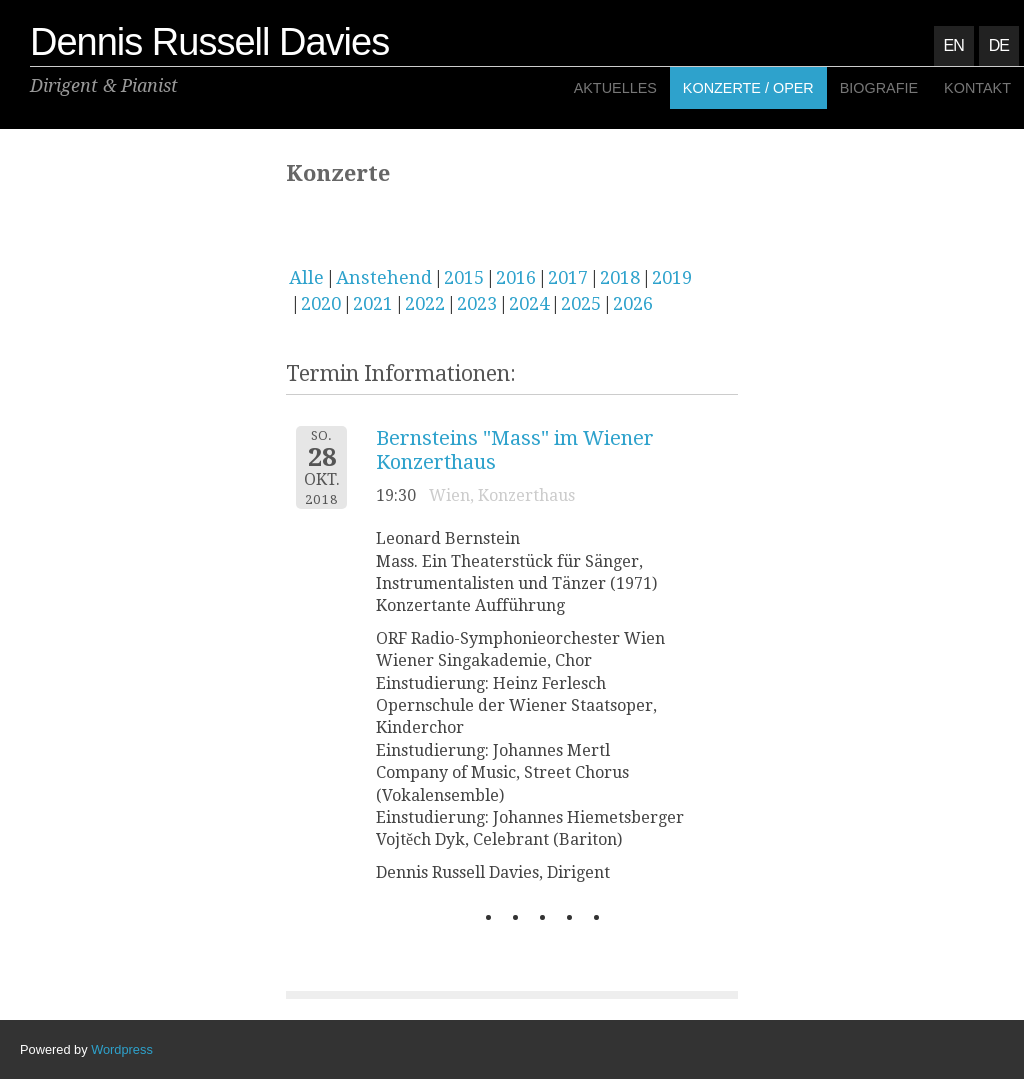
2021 (373, 303)
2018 (620, 277)
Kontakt (977, 88)
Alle (306, 277)
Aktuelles (615, 88)
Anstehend (384, 277)
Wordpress (122, 1049)
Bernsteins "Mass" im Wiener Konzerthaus (515, 450)
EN (954, 45)
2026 (633, 303)
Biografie (879, 88)
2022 (425, 303)
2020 (321, 303)
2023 (477, 303)
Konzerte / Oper (748, 88)
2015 (464, 277)
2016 (516, 277)
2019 (672, 277)
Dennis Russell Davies (209, 42)
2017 (568, 277)
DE (999, 45)
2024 (529, 303)
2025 (581, 303)
